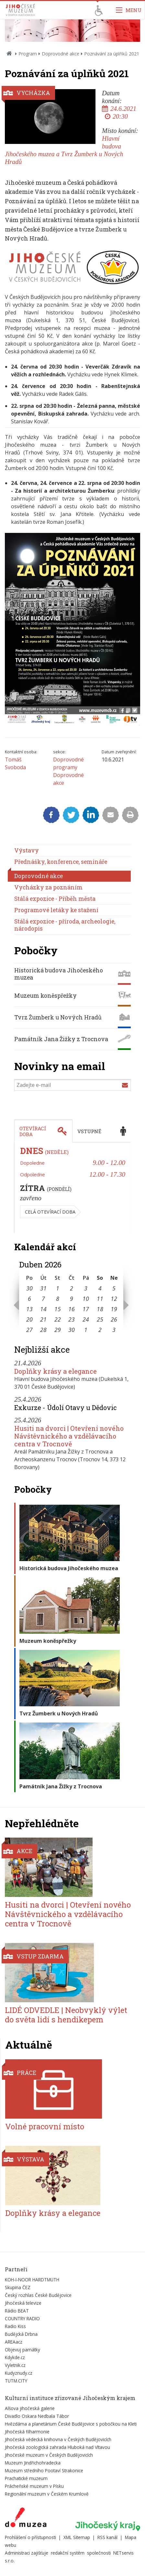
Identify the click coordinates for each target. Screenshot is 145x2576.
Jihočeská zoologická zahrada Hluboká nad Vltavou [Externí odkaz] (57, 2447)
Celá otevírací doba (50, 1212)
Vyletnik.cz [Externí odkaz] (15, 2365)
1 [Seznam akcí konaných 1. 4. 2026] (57, 1288)
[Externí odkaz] (26, 2519)
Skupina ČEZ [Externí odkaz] (17, 2287)
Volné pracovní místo (44, 2126)
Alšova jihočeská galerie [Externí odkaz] (30, 2408)
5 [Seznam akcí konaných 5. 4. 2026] (114, 1288)
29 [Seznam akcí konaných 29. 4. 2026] (57, 1330)
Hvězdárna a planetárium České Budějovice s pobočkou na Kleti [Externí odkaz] (71, 2424)
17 (86, 1309)
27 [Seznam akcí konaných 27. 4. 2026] (29, 1330)
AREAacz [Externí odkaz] (13, 2342)
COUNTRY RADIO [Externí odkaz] (22, 2318)
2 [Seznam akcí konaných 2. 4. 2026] (71, 1288)
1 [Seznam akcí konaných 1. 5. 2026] (85, 1330)
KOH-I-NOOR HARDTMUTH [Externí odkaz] (32, 2279)
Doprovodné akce (60, 54)
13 (29, 1309)
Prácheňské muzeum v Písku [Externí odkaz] (34, 2486)
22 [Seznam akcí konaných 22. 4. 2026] (57, 1319)
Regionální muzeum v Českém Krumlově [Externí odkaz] (47, 2494)
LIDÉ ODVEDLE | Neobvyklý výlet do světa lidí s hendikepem (66, 2015)
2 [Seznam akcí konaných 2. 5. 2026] (100, 1330)
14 (43, 1309)
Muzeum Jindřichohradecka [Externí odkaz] (33, 2463)
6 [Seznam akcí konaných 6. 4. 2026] (29, 1298)
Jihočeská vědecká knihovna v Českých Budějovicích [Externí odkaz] (58, 2439)
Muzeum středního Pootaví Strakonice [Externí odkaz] (44, 2470)
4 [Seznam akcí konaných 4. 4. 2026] (100, 1288)
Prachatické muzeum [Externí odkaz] (26, 2478)
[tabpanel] (72, 1188)
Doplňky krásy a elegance (55, 1371)
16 (71, 1309)
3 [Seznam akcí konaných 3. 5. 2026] (114, 1330)
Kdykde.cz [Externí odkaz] (15, 2357)
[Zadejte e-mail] (72, 1085)
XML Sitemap (76, 2537)
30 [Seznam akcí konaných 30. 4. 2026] (71, 1330)
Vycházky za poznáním (48, 887)
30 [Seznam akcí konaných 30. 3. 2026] (29, 1288)
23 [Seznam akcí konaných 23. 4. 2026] (71, 1319)
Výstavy (26, 850)
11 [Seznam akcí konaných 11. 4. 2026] (100, 1298)
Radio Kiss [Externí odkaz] (15, 2326)
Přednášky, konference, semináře (60, 861)
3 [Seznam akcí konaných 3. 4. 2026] (85, 1288)
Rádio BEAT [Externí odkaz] (17, 2311)
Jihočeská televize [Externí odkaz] (23, 2303)
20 (29, 1319)
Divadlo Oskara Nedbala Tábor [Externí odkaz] (37, 2416)
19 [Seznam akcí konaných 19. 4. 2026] (114, 1309)
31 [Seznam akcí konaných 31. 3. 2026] (43, 1288)
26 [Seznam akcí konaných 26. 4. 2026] (114, 1319)
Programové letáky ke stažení (56, 910)
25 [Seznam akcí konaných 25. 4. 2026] (100, 1319)
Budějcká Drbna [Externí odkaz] (21, 2334)
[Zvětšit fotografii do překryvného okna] (72, 284)
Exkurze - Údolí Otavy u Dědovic (65, 1407)
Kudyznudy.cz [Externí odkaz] (18, 2373)
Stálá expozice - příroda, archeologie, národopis (64, 925)
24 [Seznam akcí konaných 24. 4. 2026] (86, 1319)
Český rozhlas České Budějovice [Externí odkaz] (38, 2295)
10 (86, 1298)
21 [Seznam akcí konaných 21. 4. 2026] (43, 1319)
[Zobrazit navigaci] (129, 10)
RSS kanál (107, 2537)
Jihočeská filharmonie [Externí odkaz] (27, 2432)
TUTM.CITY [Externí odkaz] (16, 2381)
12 (114, 1298)
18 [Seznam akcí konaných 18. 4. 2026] (100, 1309)
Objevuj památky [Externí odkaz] (22, 2350)
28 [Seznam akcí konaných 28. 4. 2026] (43, 1330)
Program (27, 54)
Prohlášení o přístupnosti (30, 2537)
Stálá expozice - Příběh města (54, 898)
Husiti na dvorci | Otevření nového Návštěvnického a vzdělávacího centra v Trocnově (69, 1436)
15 (57, 1309)
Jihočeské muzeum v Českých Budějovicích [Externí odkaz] (49, 2455)
